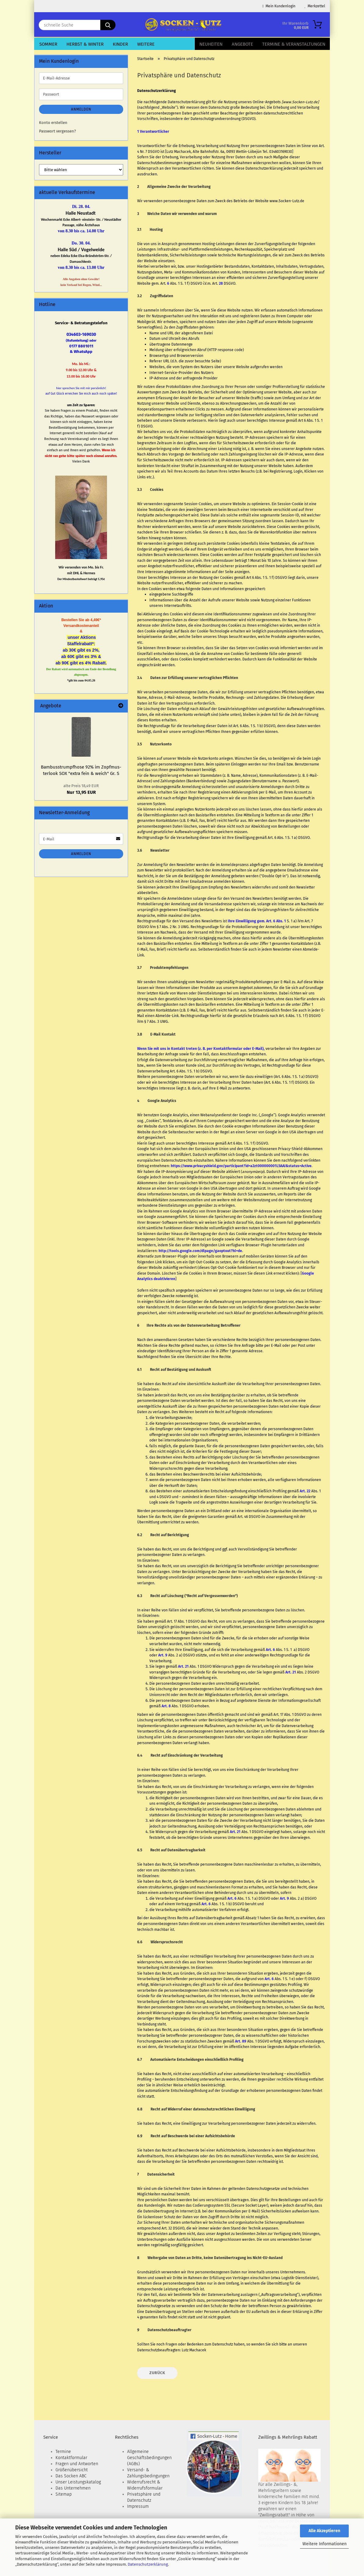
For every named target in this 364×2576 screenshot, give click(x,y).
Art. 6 (270, 1650)
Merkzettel (315, 6)
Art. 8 (166, 1706)
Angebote (242, 44)
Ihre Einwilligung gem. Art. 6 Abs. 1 (257, 921)
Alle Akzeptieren (324, 2530)
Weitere (146, 44)
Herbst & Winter (85, 44)
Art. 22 (305, 1491)
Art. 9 (162, 1655)
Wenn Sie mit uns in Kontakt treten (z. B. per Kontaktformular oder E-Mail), (201, 1049)
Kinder (120, 44)
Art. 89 (240, 2041)
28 (221, 283)
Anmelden (81, 109)
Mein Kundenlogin (278, 6)
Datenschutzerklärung (148, 2564)
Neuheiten (211, 44)
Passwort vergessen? (57, 131)
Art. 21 (183, 1666)
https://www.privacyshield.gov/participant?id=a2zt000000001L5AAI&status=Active (241, 1166)
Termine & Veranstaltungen (293, 44)
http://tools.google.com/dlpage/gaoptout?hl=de (200, 1251)
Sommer (48, 44)
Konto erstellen (53, 122)
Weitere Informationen (324, 2543)
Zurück (157, 2372)
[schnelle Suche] (108, 25)
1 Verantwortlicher (153, 131)
